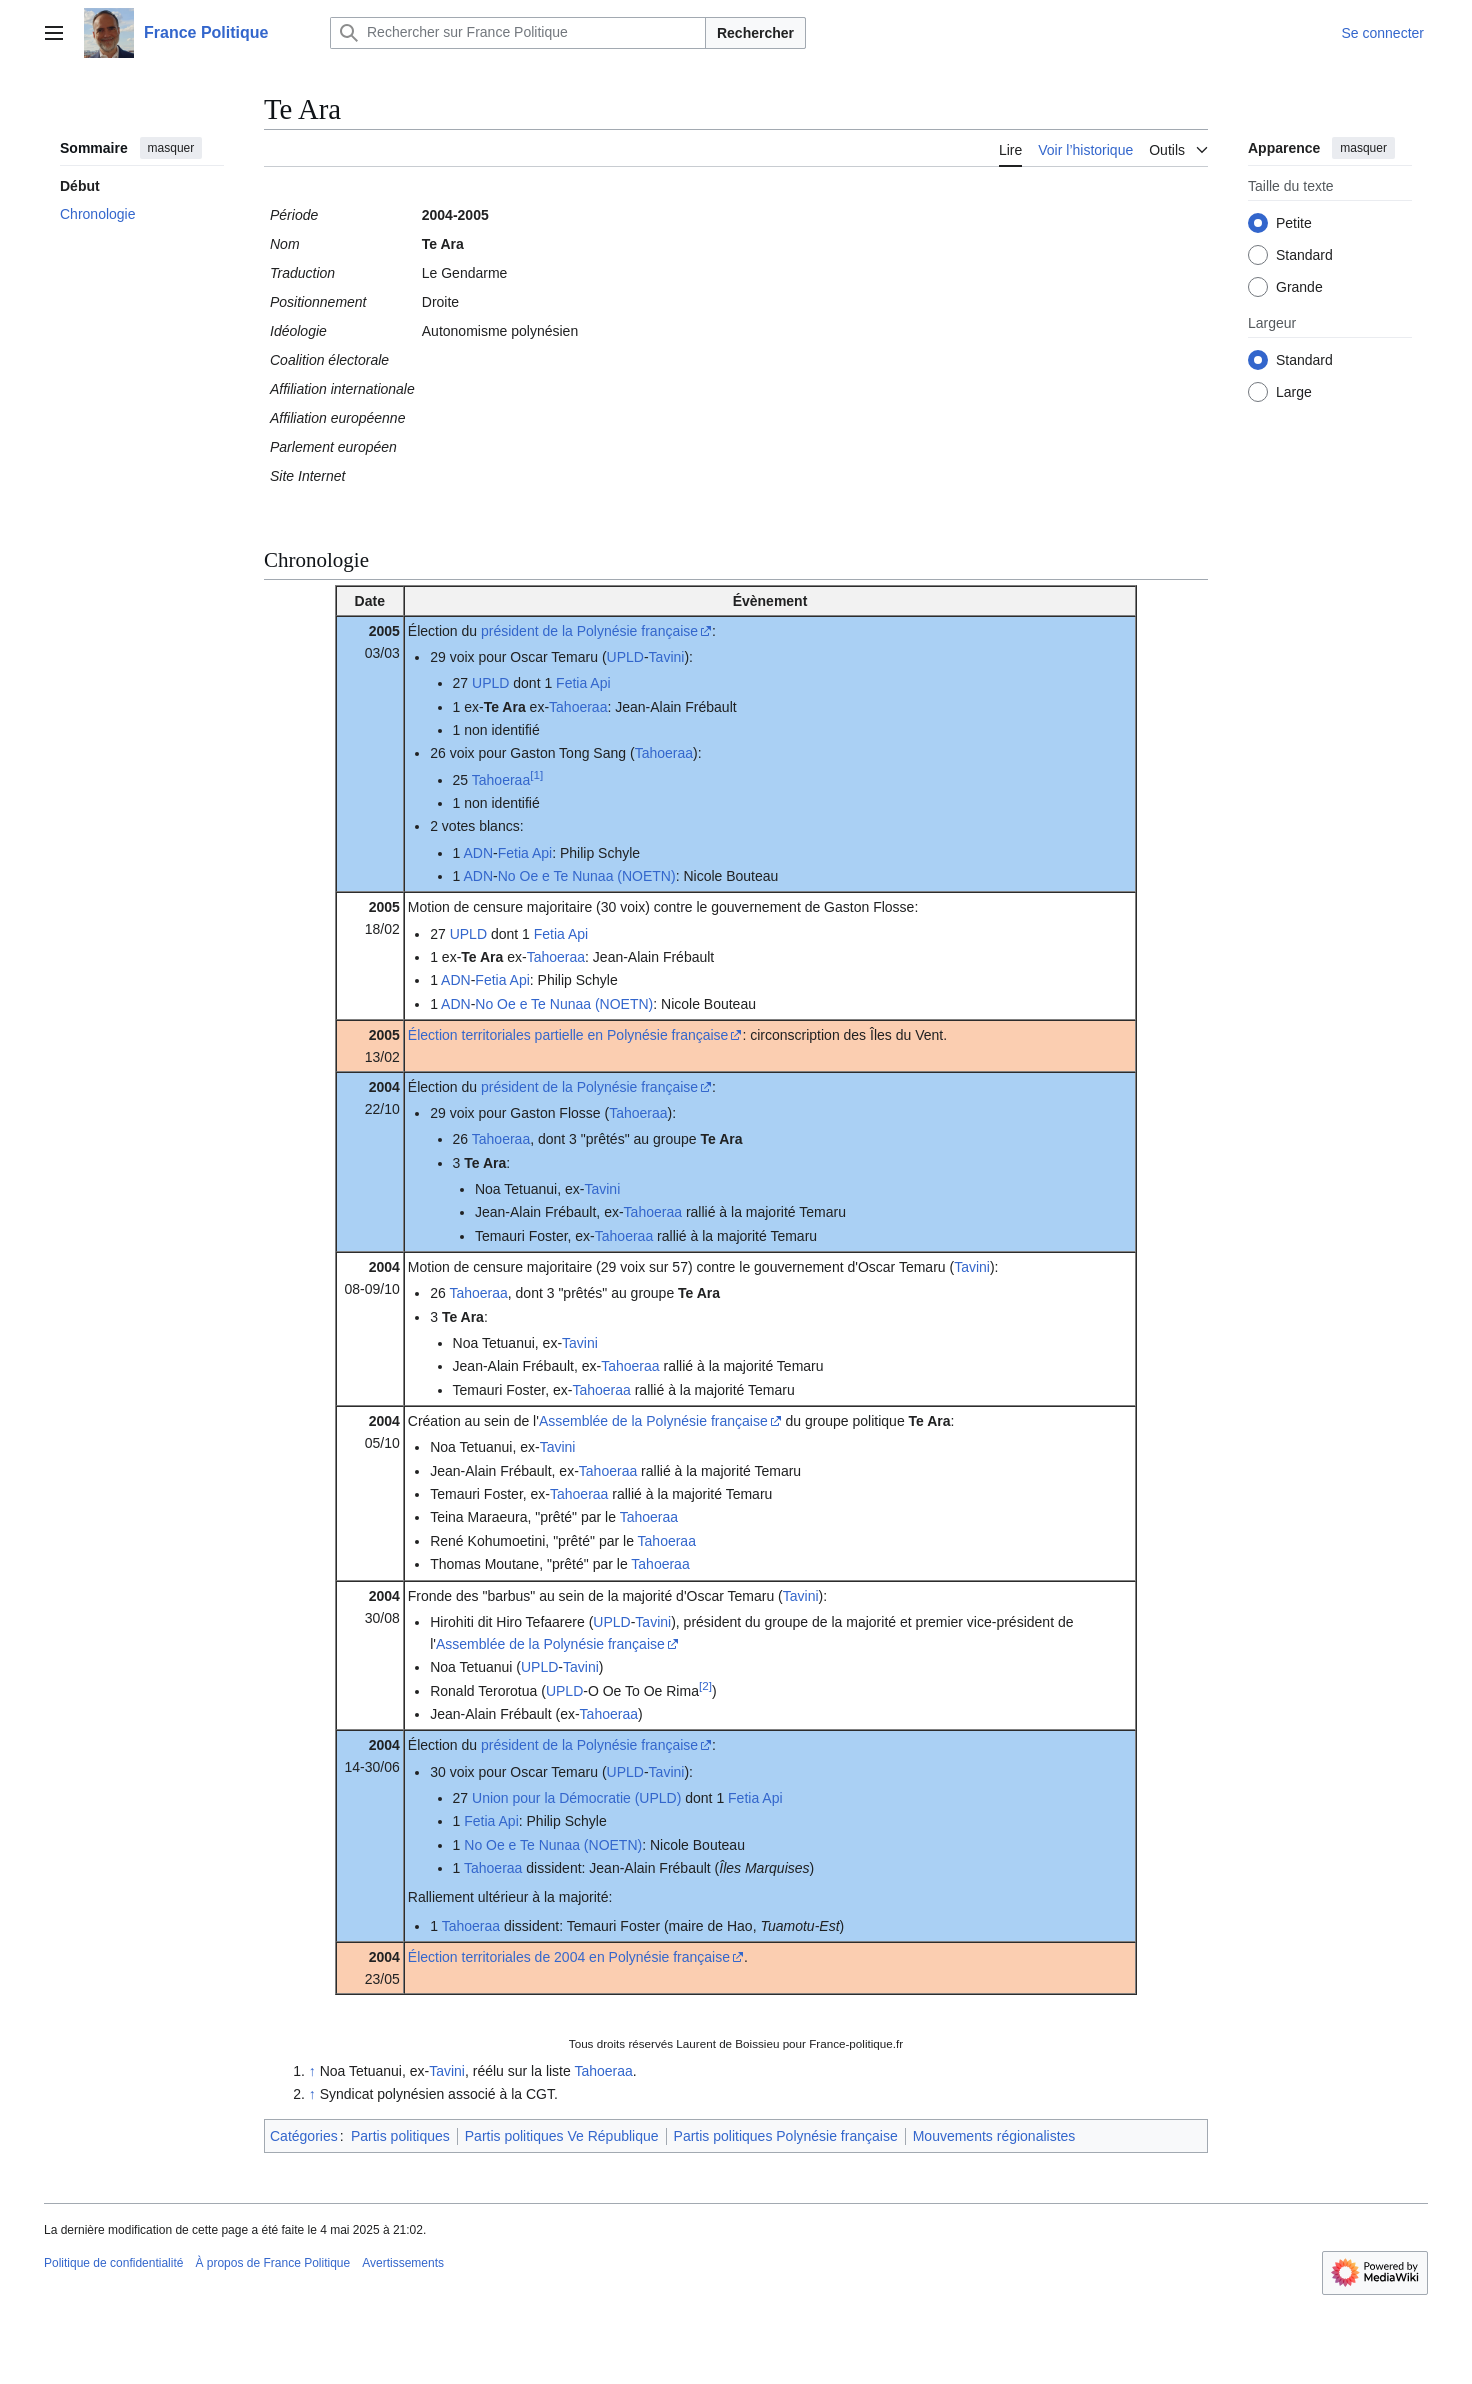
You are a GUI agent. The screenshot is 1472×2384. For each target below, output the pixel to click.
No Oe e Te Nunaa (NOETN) (587, 876)
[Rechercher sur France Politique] (518, 33)
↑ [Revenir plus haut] (312, 2071)
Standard (1304, 255)
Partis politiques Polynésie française (786, 2136)
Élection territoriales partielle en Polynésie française (568, 1035)
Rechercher (755, 33)
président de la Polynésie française (589, 631)
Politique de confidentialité (113, 2263)
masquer (171, 148)
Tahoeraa (578, 707)
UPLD (625, 657)
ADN (478, 853)
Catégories (304, 2136)
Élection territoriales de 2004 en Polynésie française (569, 1957)
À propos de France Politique (272, 2263)
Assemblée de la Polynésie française (653, 1421)
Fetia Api (583, 683)
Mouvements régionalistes (994, 2136)
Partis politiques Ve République (562, 2136)
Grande (1299, 287)
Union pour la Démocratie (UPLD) (576, 1798)
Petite (1294, 223)
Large (1294, 392)
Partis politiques (400, 2136)
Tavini (667, 657)
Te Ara (505, 707)
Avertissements (403, 2263)
